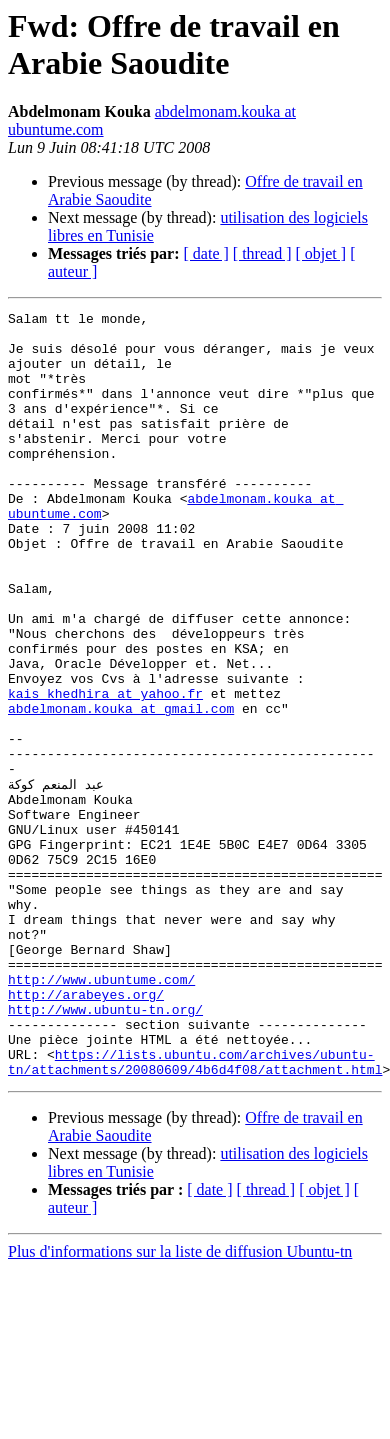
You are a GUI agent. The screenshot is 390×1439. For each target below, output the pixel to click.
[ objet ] (320, 253)
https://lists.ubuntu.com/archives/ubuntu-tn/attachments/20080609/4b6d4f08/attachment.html (195, 1212)
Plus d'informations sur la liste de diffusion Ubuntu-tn (180, 1403)
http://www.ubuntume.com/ (101, 1113)
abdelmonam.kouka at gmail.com (121, 789)
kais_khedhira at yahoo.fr (105, 771)
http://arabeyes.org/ (86, 1131)
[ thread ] (262, 253)
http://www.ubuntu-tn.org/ (105, 1149)
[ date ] (206, 253)
